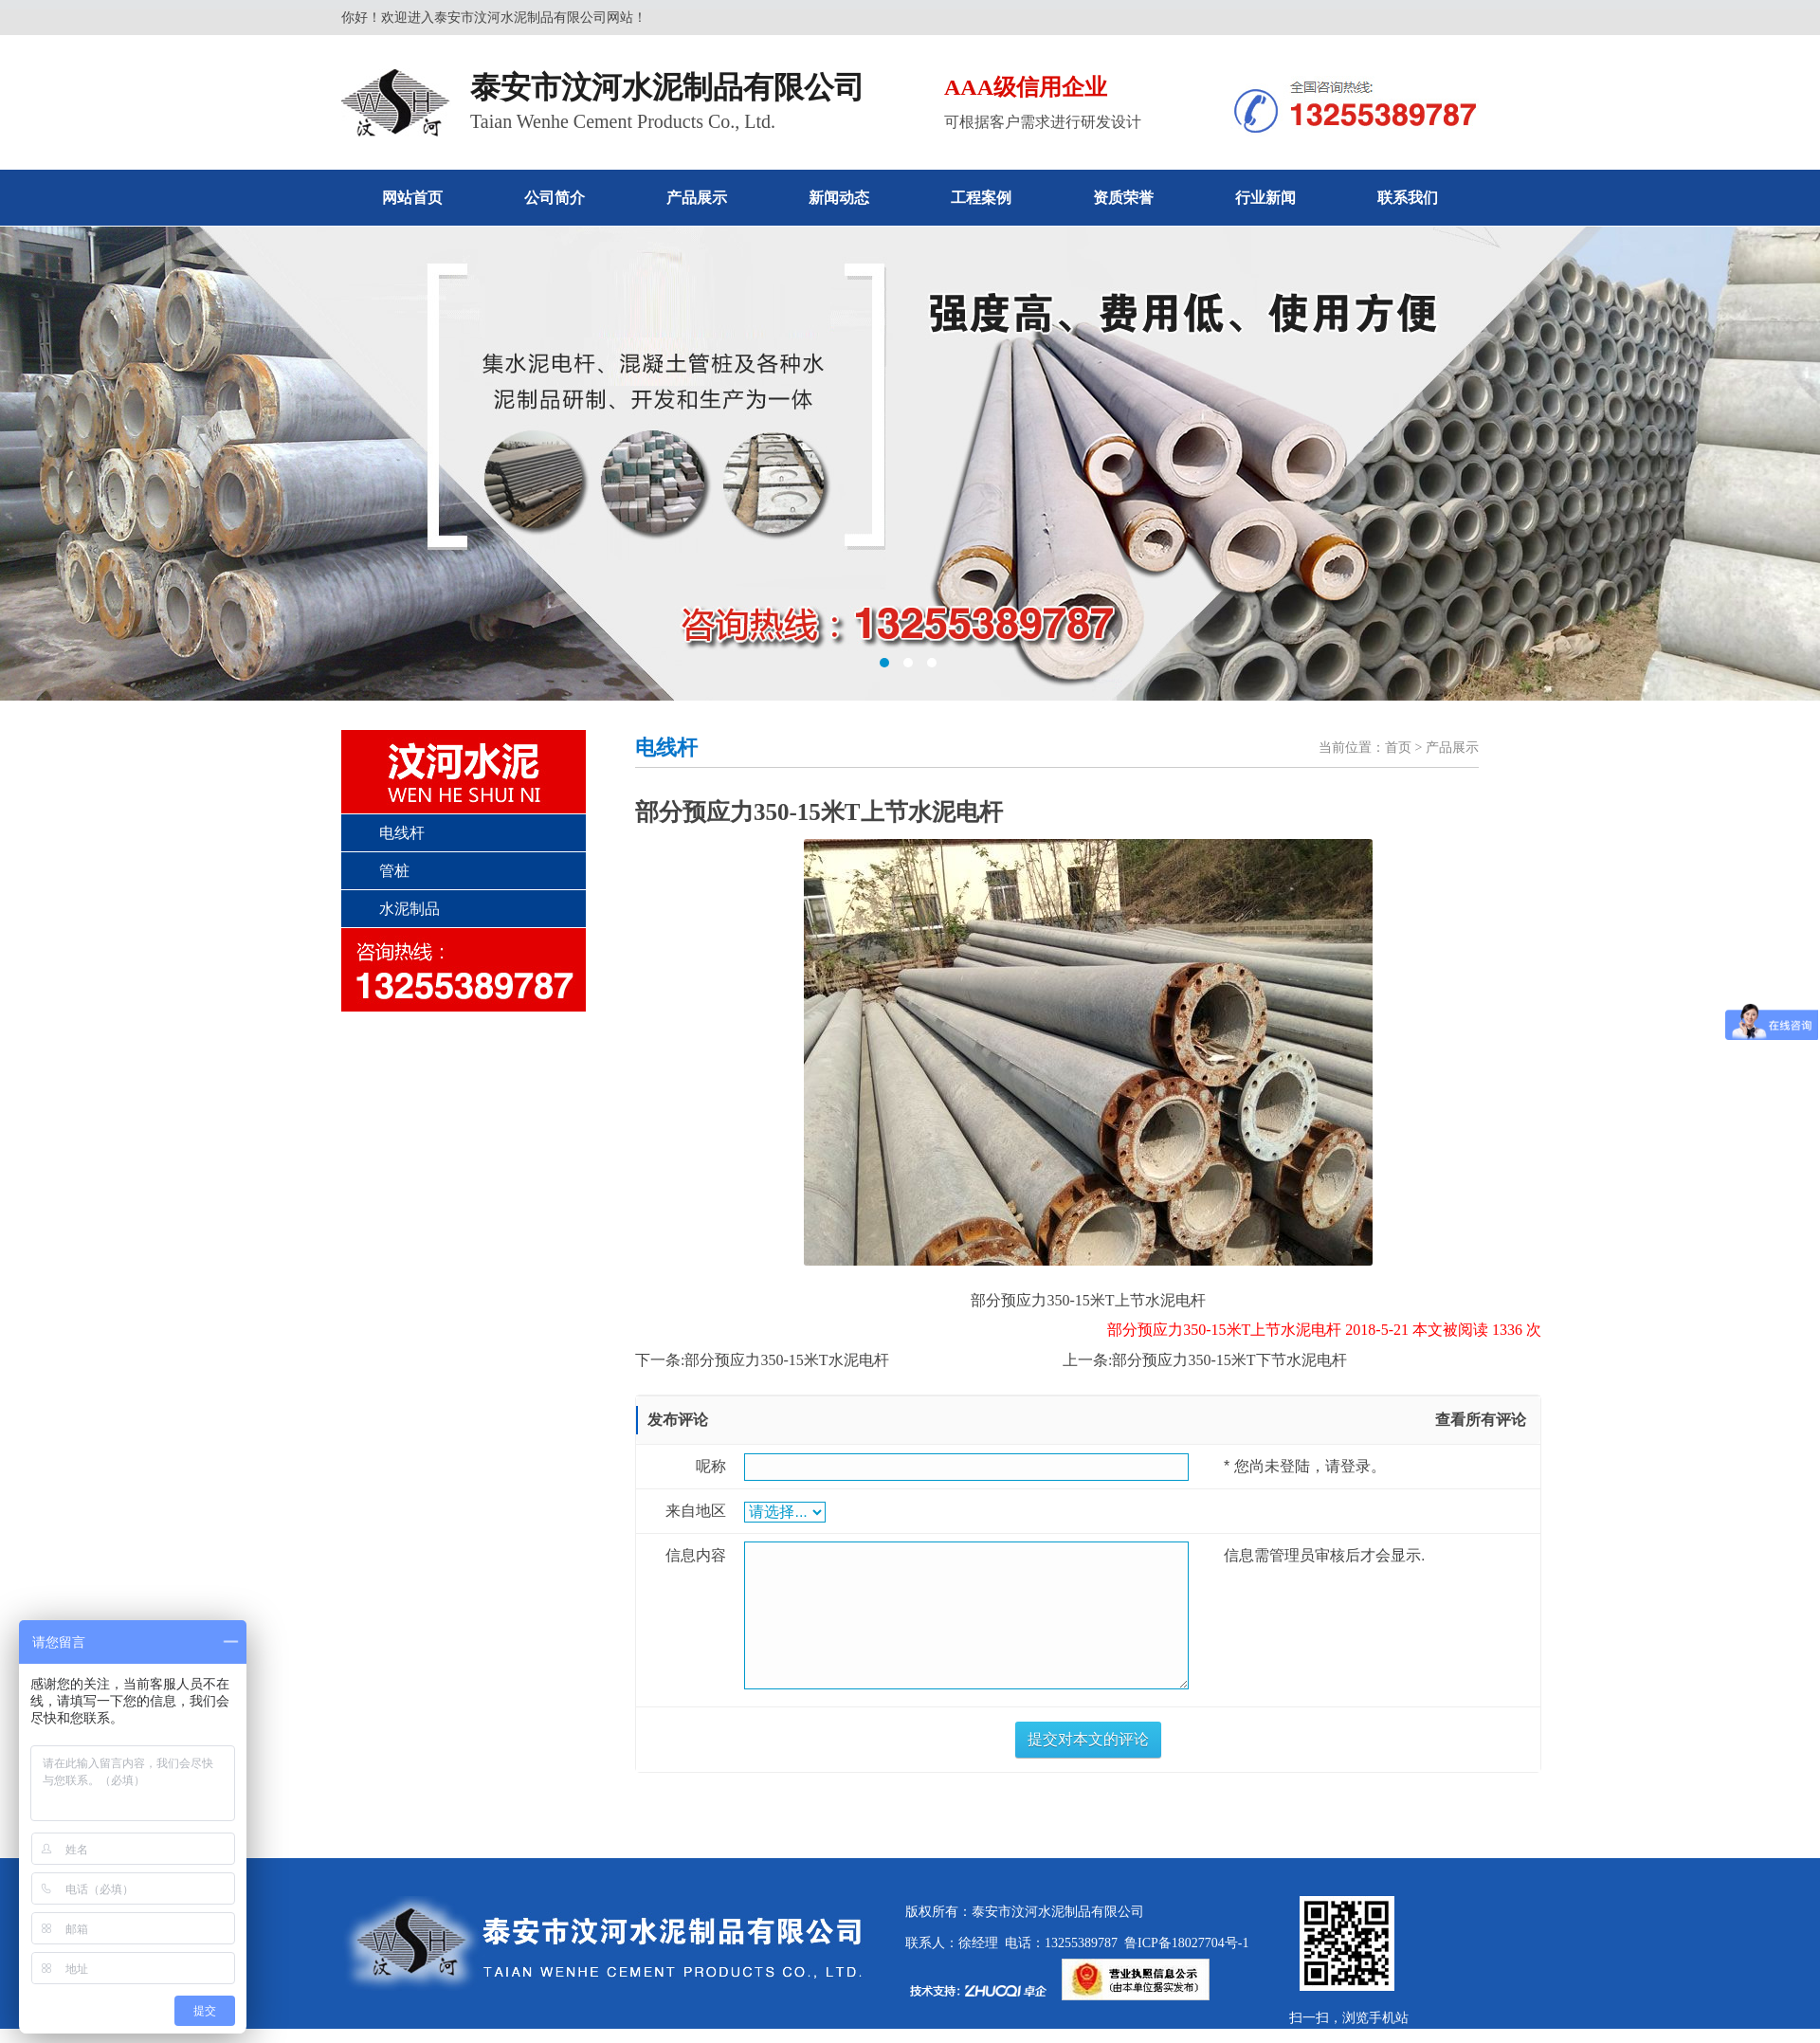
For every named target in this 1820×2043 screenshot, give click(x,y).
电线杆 (402, 833)
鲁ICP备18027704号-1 (1183, 1943)
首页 (1398, 747)
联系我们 (1407, 198)
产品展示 (696, 198)
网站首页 (412, 198)
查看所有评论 (1480, 1420)
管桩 (394, 871)
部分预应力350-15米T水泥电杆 (786, 1360)
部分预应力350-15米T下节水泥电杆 (1229, 1360)
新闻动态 (839, 198)
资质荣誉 (1123, 198)
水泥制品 (409, 909)
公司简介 (554, 198)
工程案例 (981, 198)
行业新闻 (1265, 198)
